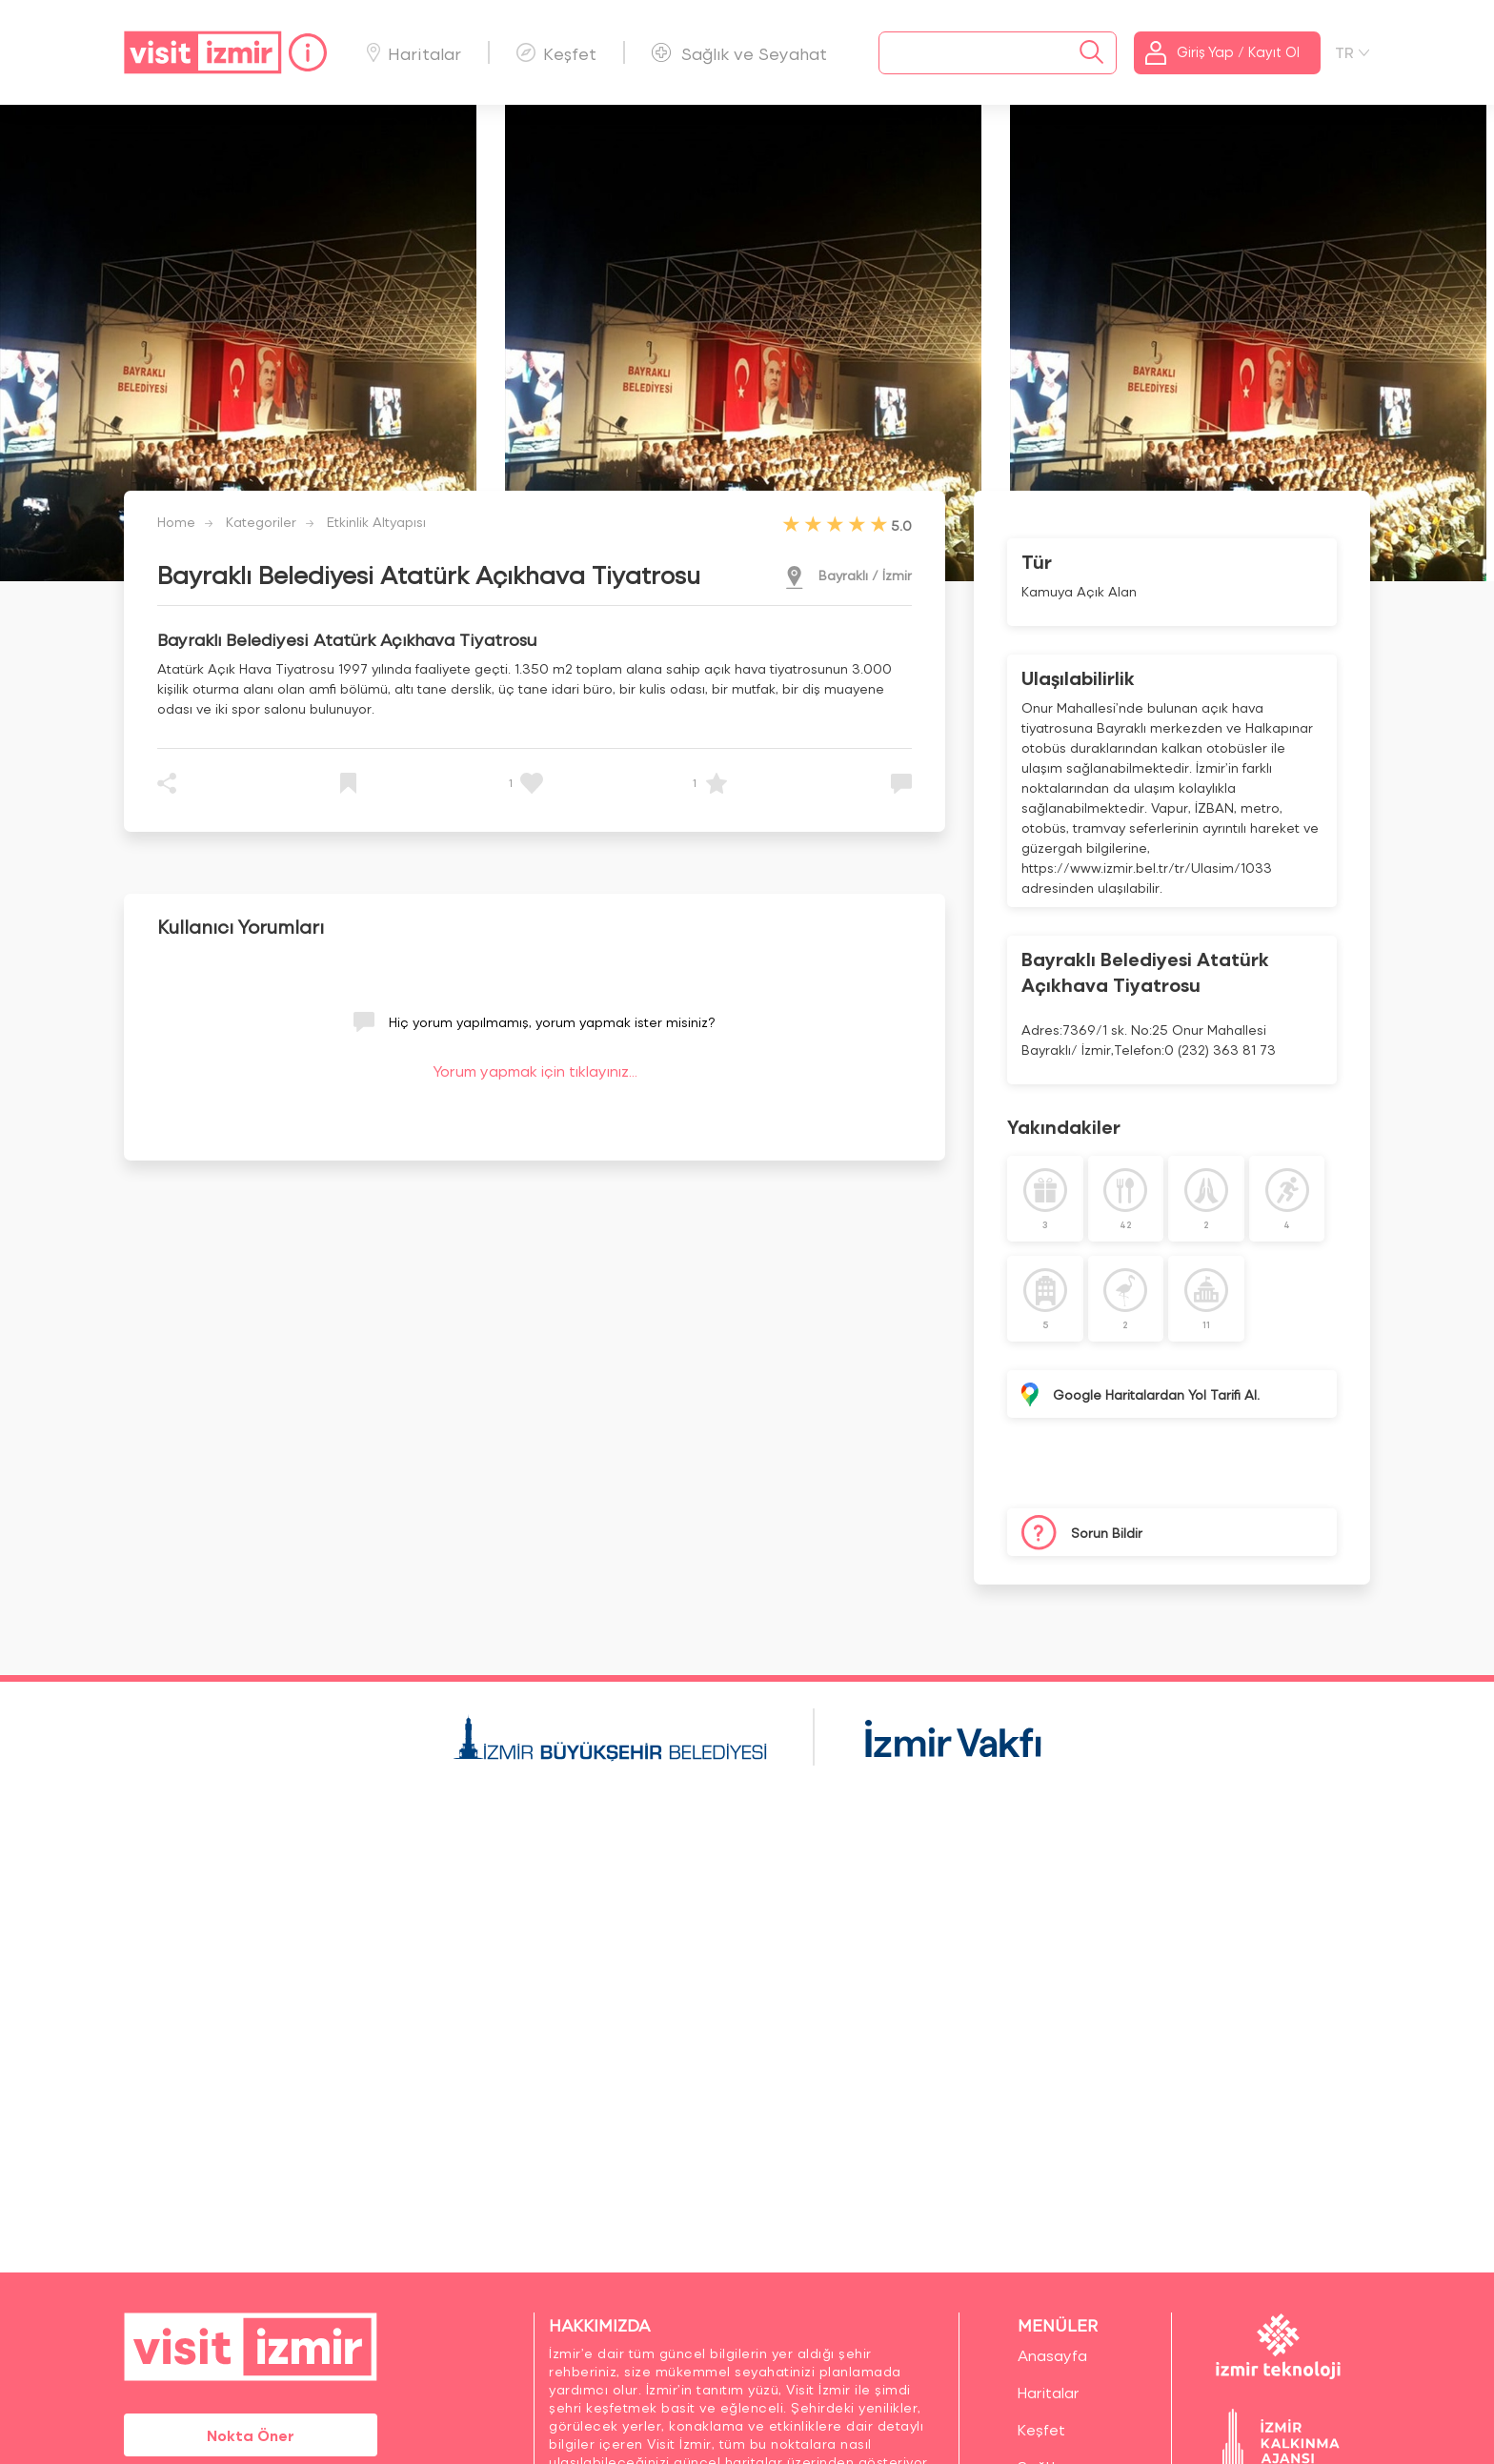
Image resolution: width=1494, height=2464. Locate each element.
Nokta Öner (250, 2435)
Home (176, 522)
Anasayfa (1052, 2355)
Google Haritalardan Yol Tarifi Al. (1156, 1394)
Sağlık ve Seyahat (739, 53)
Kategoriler (261, 522)
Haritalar (414, 53)
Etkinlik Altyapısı (376, 522)
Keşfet (556, 53)
